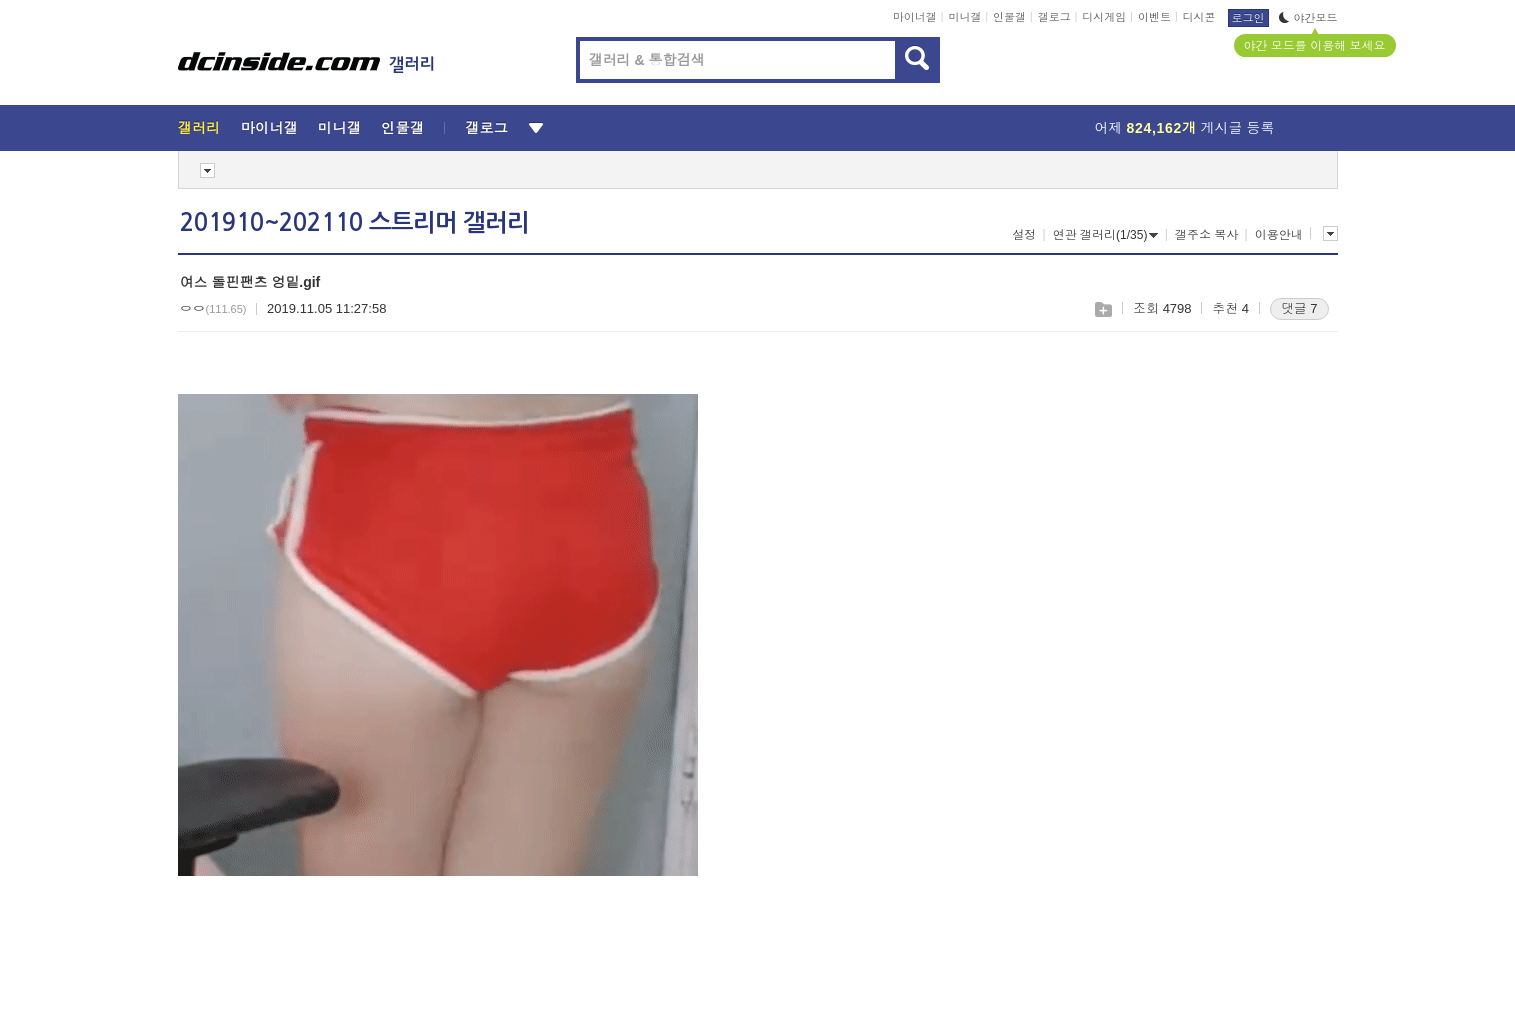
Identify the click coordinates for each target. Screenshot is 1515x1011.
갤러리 (199, 128)
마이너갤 (915, 17)
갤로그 (1054, 17)
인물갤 (1009, 17)
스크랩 (1102, 309)
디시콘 (1199, 17)
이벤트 (1154, 17)
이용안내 (1279, 235)
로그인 (1248, 18)
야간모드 (1308, 18)
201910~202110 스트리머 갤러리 (354, 223)
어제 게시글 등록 (1185, 128)
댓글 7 (1299, 308)
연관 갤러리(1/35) (1106, 235)
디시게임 (1104, 17)
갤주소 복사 (1206, 235)
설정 (1024, 235)
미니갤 (964, 17)
